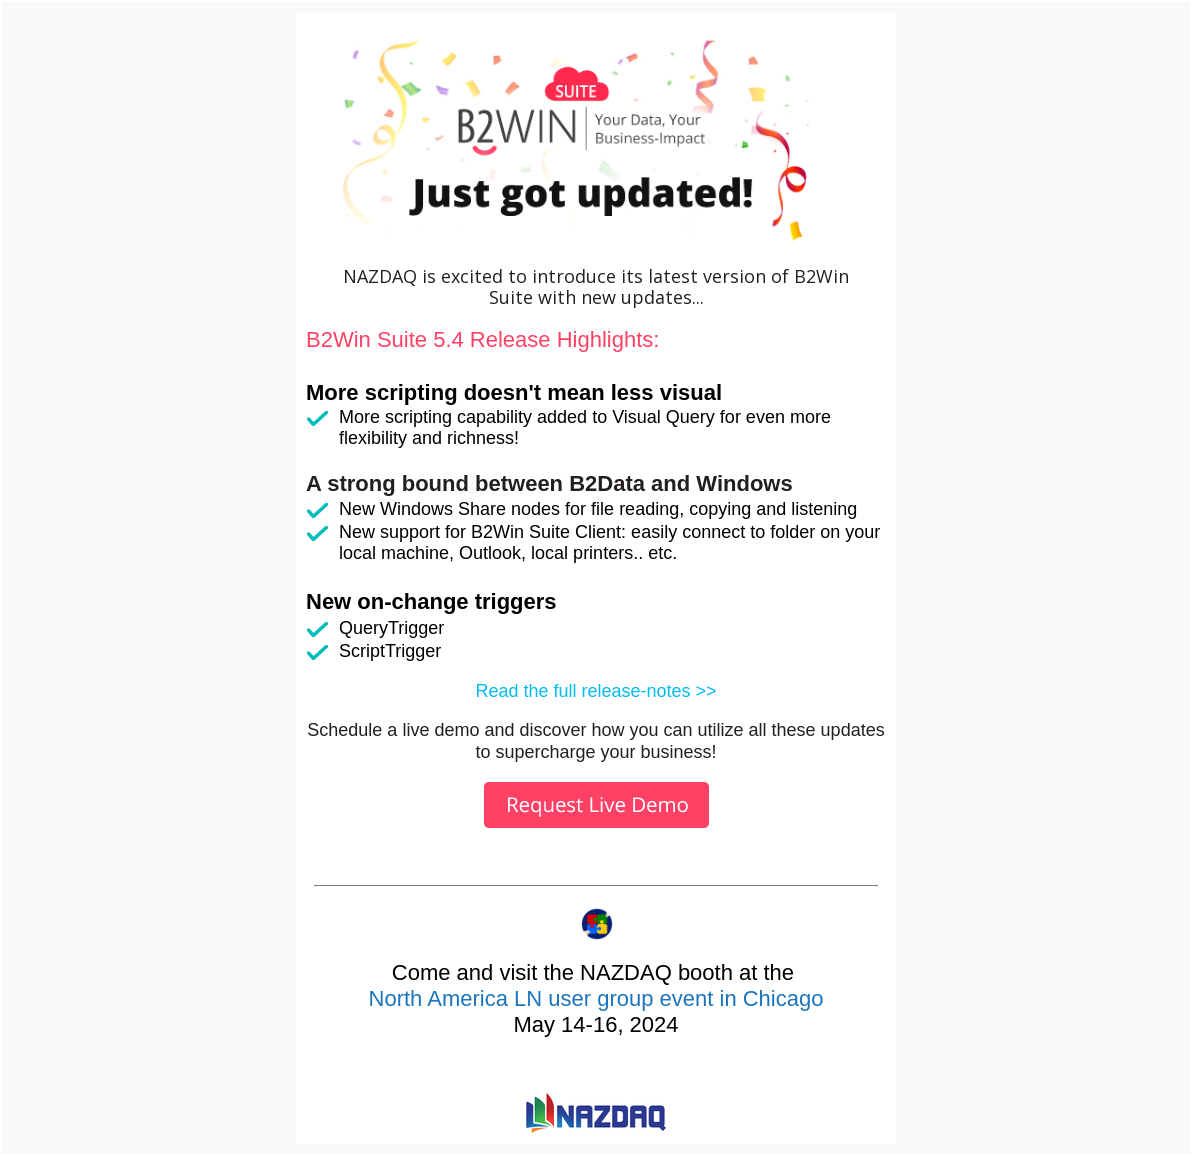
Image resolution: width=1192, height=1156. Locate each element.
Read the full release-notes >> (595, 691)
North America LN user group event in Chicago (596, 998)
